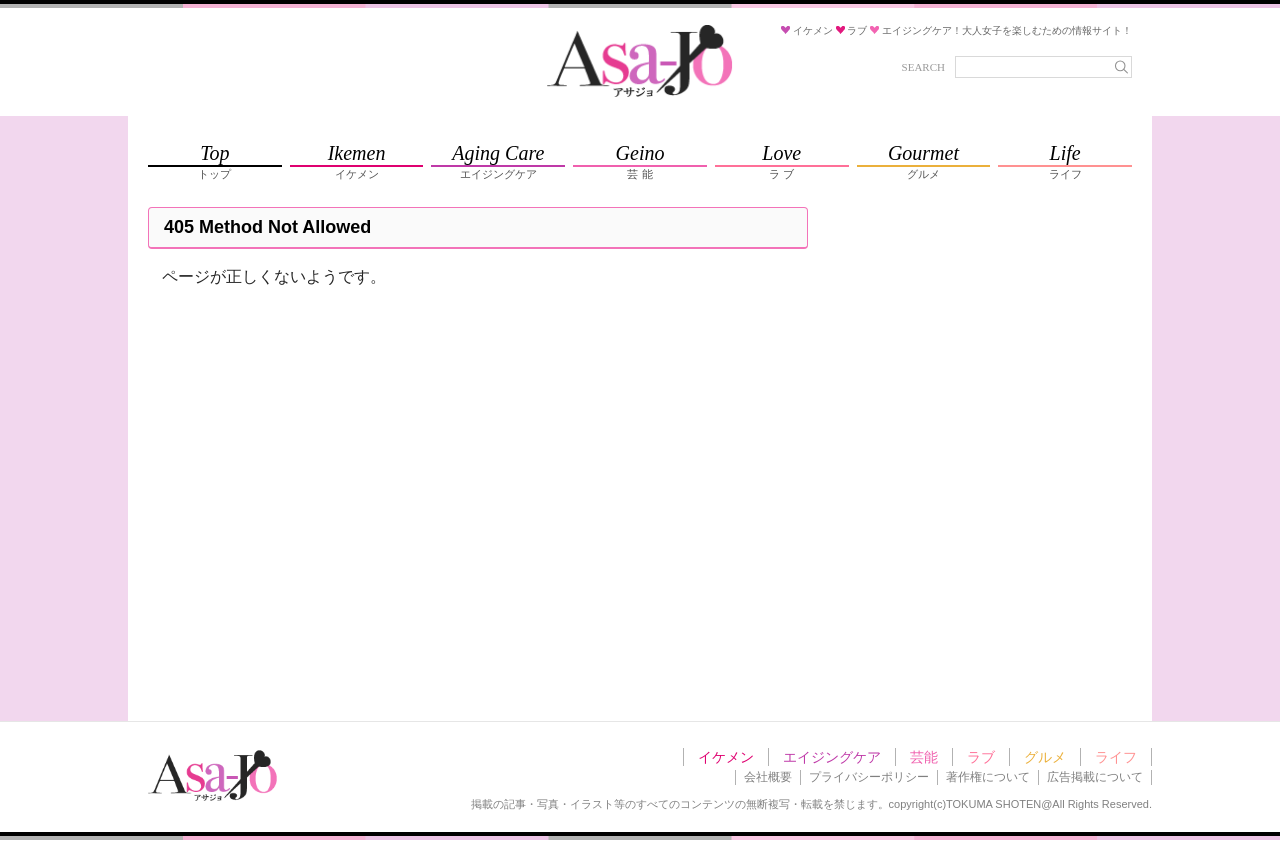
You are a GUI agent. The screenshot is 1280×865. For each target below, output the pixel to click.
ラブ (981, 757)
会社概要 (768, 777)
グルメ (1045, 757)
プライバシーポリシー (869, 777)
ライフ (1116, 757)
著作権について (988, 777)
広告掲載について (1095, 777)
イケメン (726, 757)
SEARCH (923, 67)
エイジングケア (832, 757)
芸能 (924, 757)
